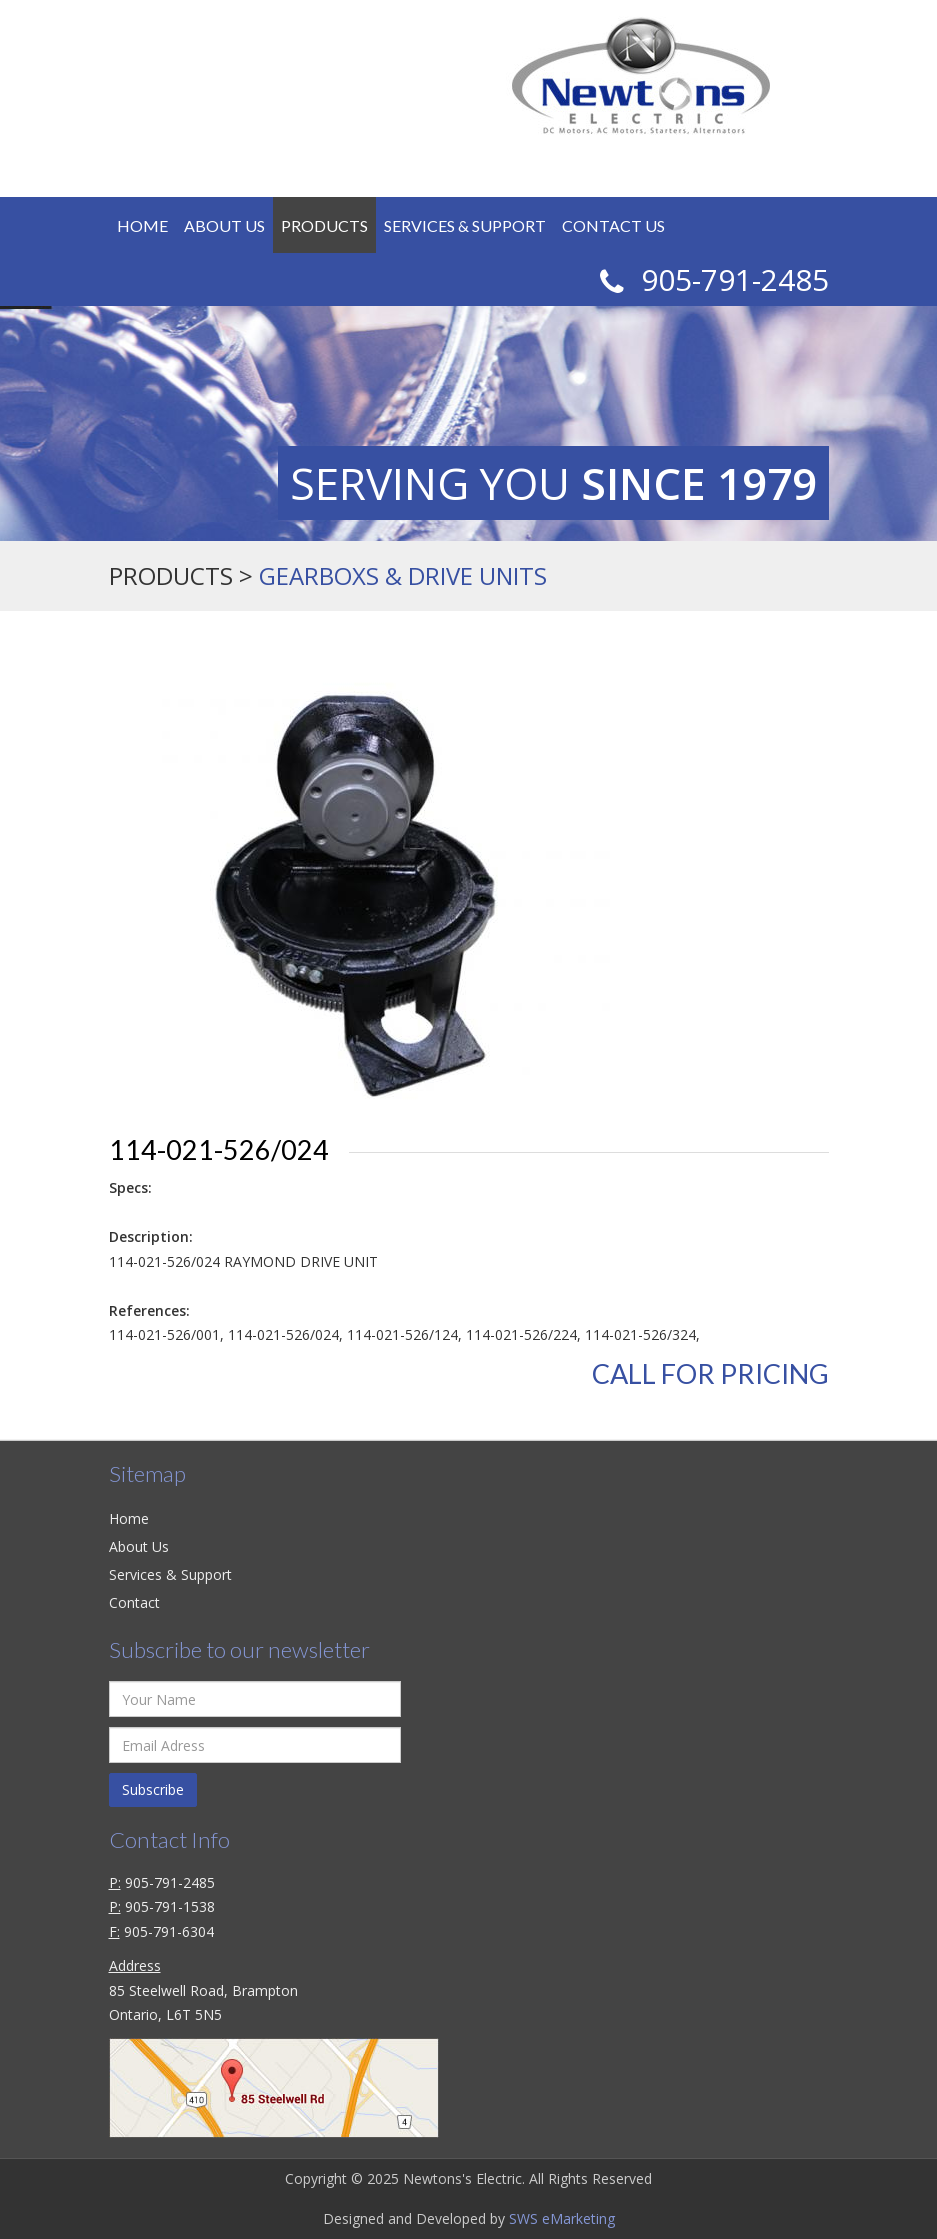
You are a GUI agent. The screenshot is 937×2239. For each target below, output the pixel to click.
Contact (134, 1602)
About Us (224, 225)
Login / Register (524, 165)
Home (142, 225)
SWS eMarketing (562, 2218)
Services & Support (465, 225)
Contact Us (613, 225)
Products (324, 225)
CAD (666, 159)
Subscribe (153, 1789)
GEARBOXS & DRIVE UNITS (403, 575)
